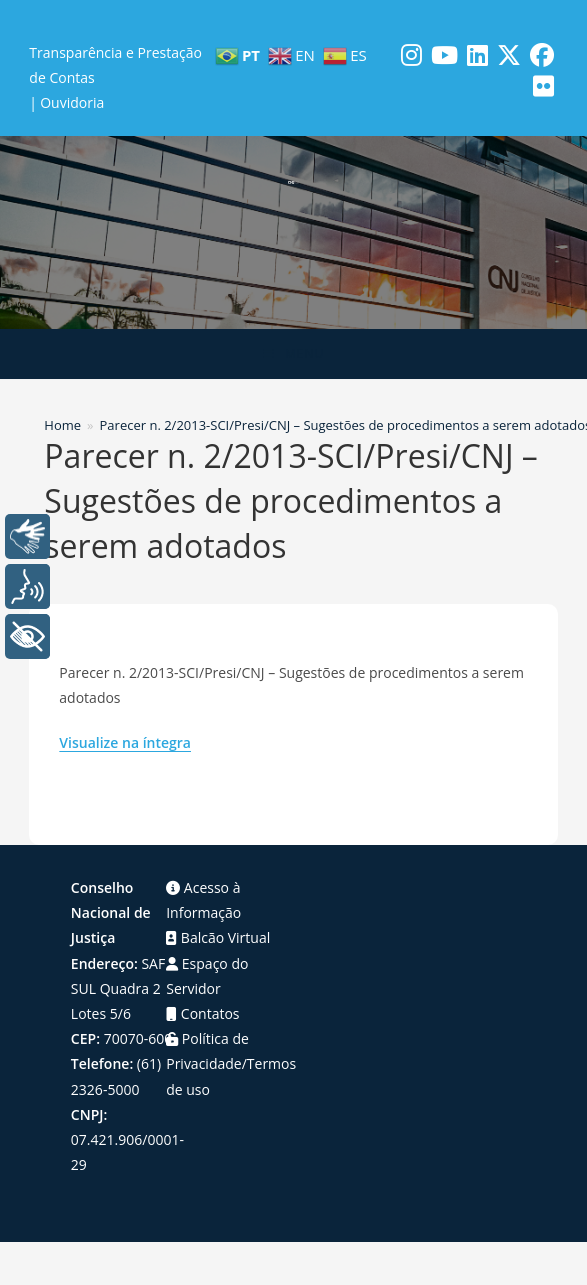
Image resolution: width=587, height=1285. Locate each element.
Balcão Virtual (218, 937)
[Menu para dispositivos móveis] (293, 354)
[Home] (62, 425)
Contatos (202, 1013)
